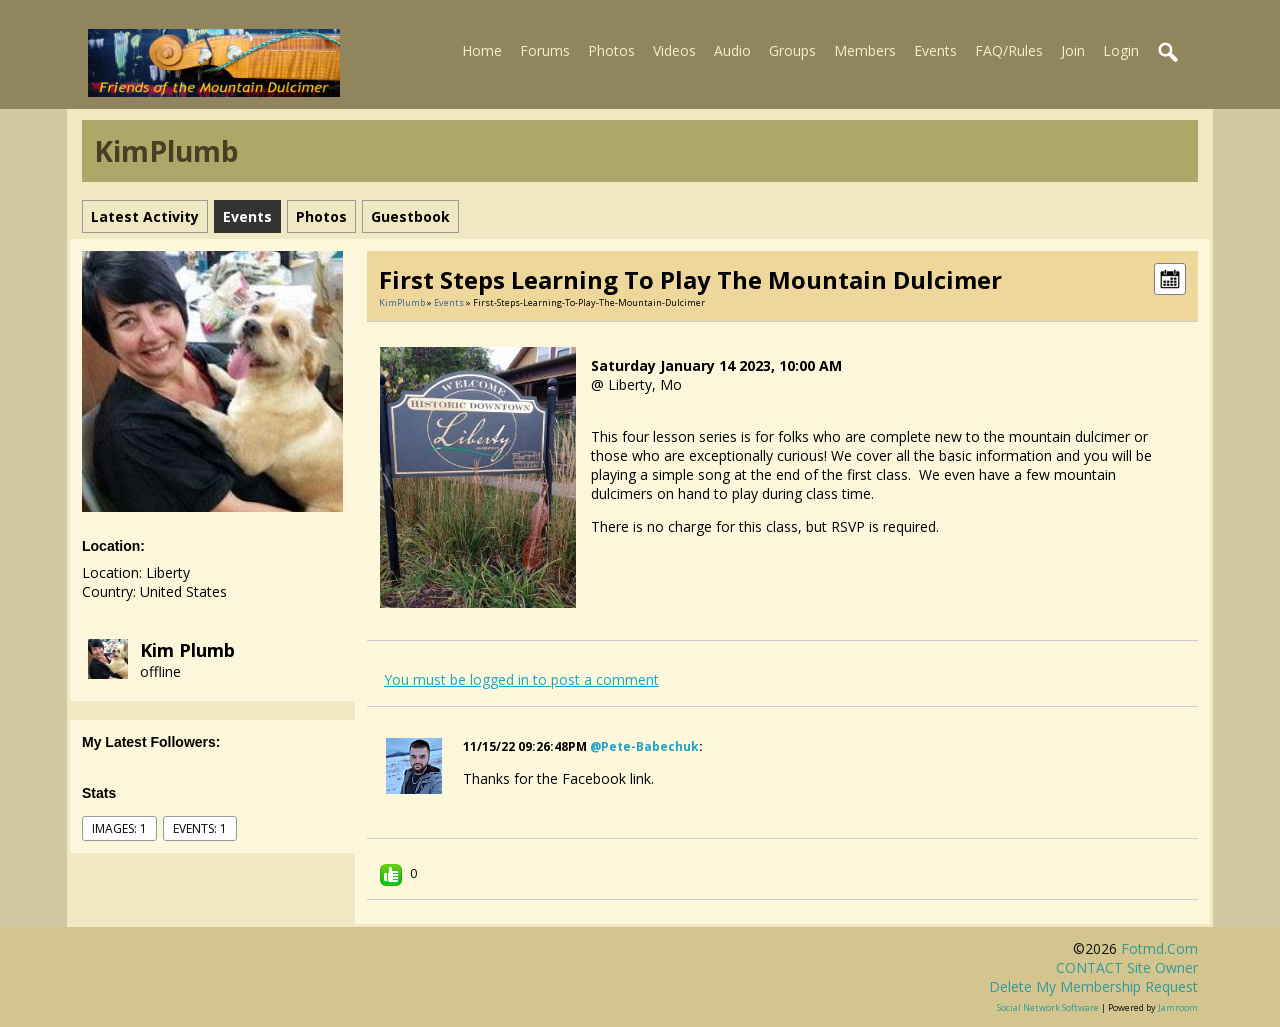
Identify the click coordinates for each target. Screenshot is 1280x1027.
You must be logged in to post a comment (521, 679)
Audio (732, 50)
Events (935, 50)
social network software (1048, 1007)
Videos (674, 50)
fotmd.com (1159, 948)
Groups (792, 50)
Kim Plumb (187, 650)
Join (1073, 50)
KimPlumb (402, 302)
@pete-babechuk (644, 746)
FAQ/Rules (1009, 50)
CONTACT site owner (1127, 967)
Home (482, 50)
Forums (545, 50)
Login (1121, 50)
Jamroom (1178, 1007)
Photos (611, 50)
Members (865, 50)
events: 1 (200, 828)
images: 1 (119, 828)
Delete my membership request (1093, 986)
